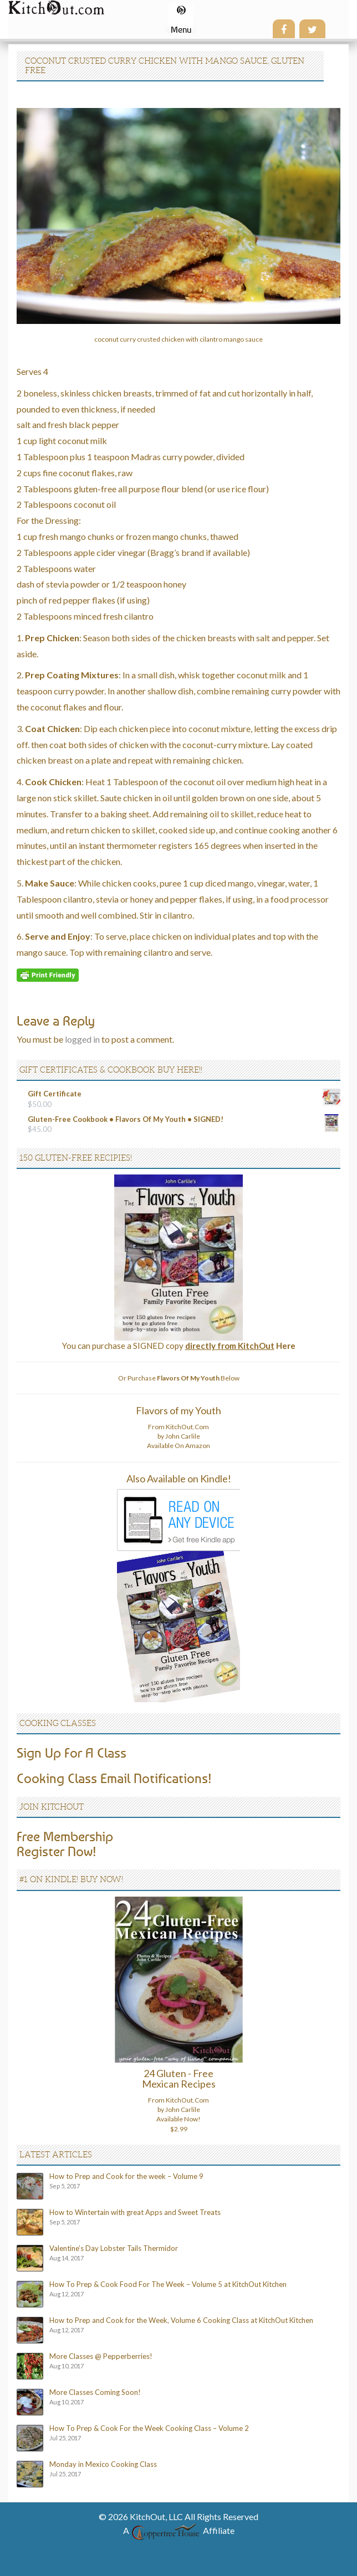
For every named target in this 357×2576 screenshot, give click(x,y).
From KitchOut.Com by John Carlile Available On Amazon (178, 1436)
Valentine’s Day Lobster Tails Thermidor (113, 2248)
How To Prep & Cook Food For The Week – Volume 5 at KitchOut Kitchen (168, 2284)
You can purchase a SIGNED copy (178, 1346)
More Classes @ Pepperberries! (100, 2356)
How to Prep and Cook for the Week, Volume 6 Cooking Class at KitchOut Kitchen (181, 2320)
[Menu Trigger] (181, 18)
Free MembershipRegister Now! (65, 1843)
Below (198, 1378)
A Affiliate (178, 2530)
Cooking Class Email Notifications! (114, 1778)
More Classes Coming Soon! (95, 2392)
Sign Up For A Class (71, 1752)
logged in (82, 1039)
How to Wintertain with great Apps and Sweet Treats (135, 2212)
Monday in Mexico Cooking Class (103, 2464)
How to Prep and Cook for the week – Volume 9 (126, 2176)
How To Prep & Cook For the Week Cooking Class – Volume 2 (149, 2428)
